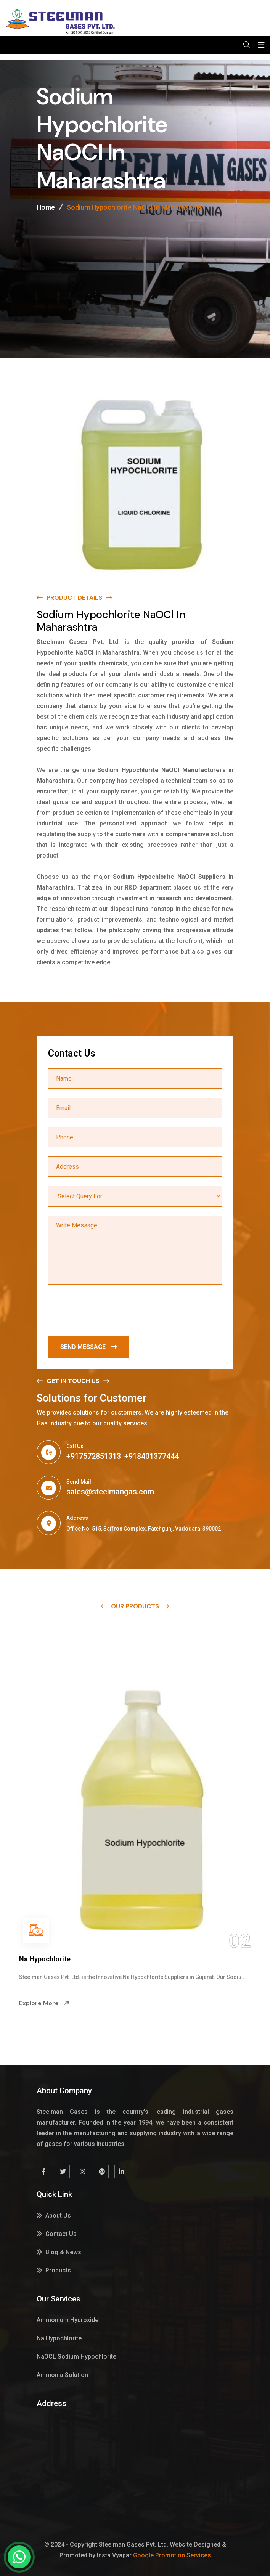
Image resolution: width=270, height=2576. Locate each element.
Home (46, 207)
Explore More (44, 2013)
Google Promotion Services (172, 2555)
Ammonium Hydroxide (54, 1959)
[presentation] (106, 1312)
